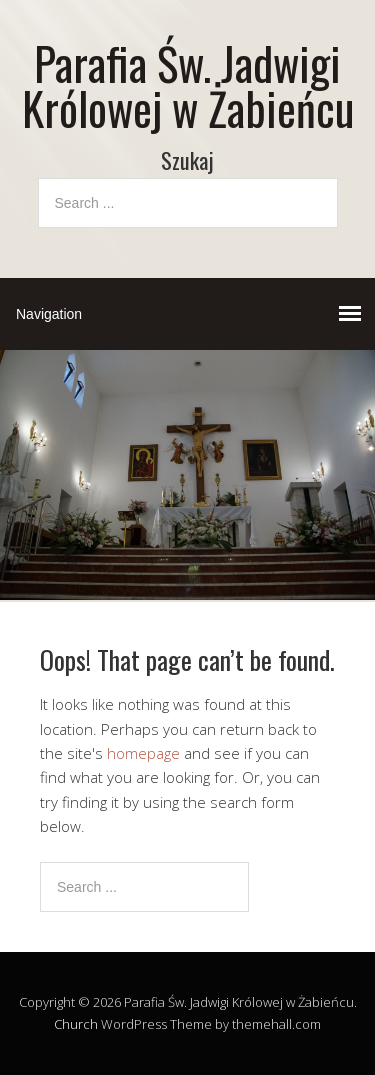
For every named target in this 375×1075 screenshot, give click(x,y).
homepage (143, 753)
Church (76, 1024)
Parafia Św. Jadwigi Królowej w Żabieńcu (188, 85)
